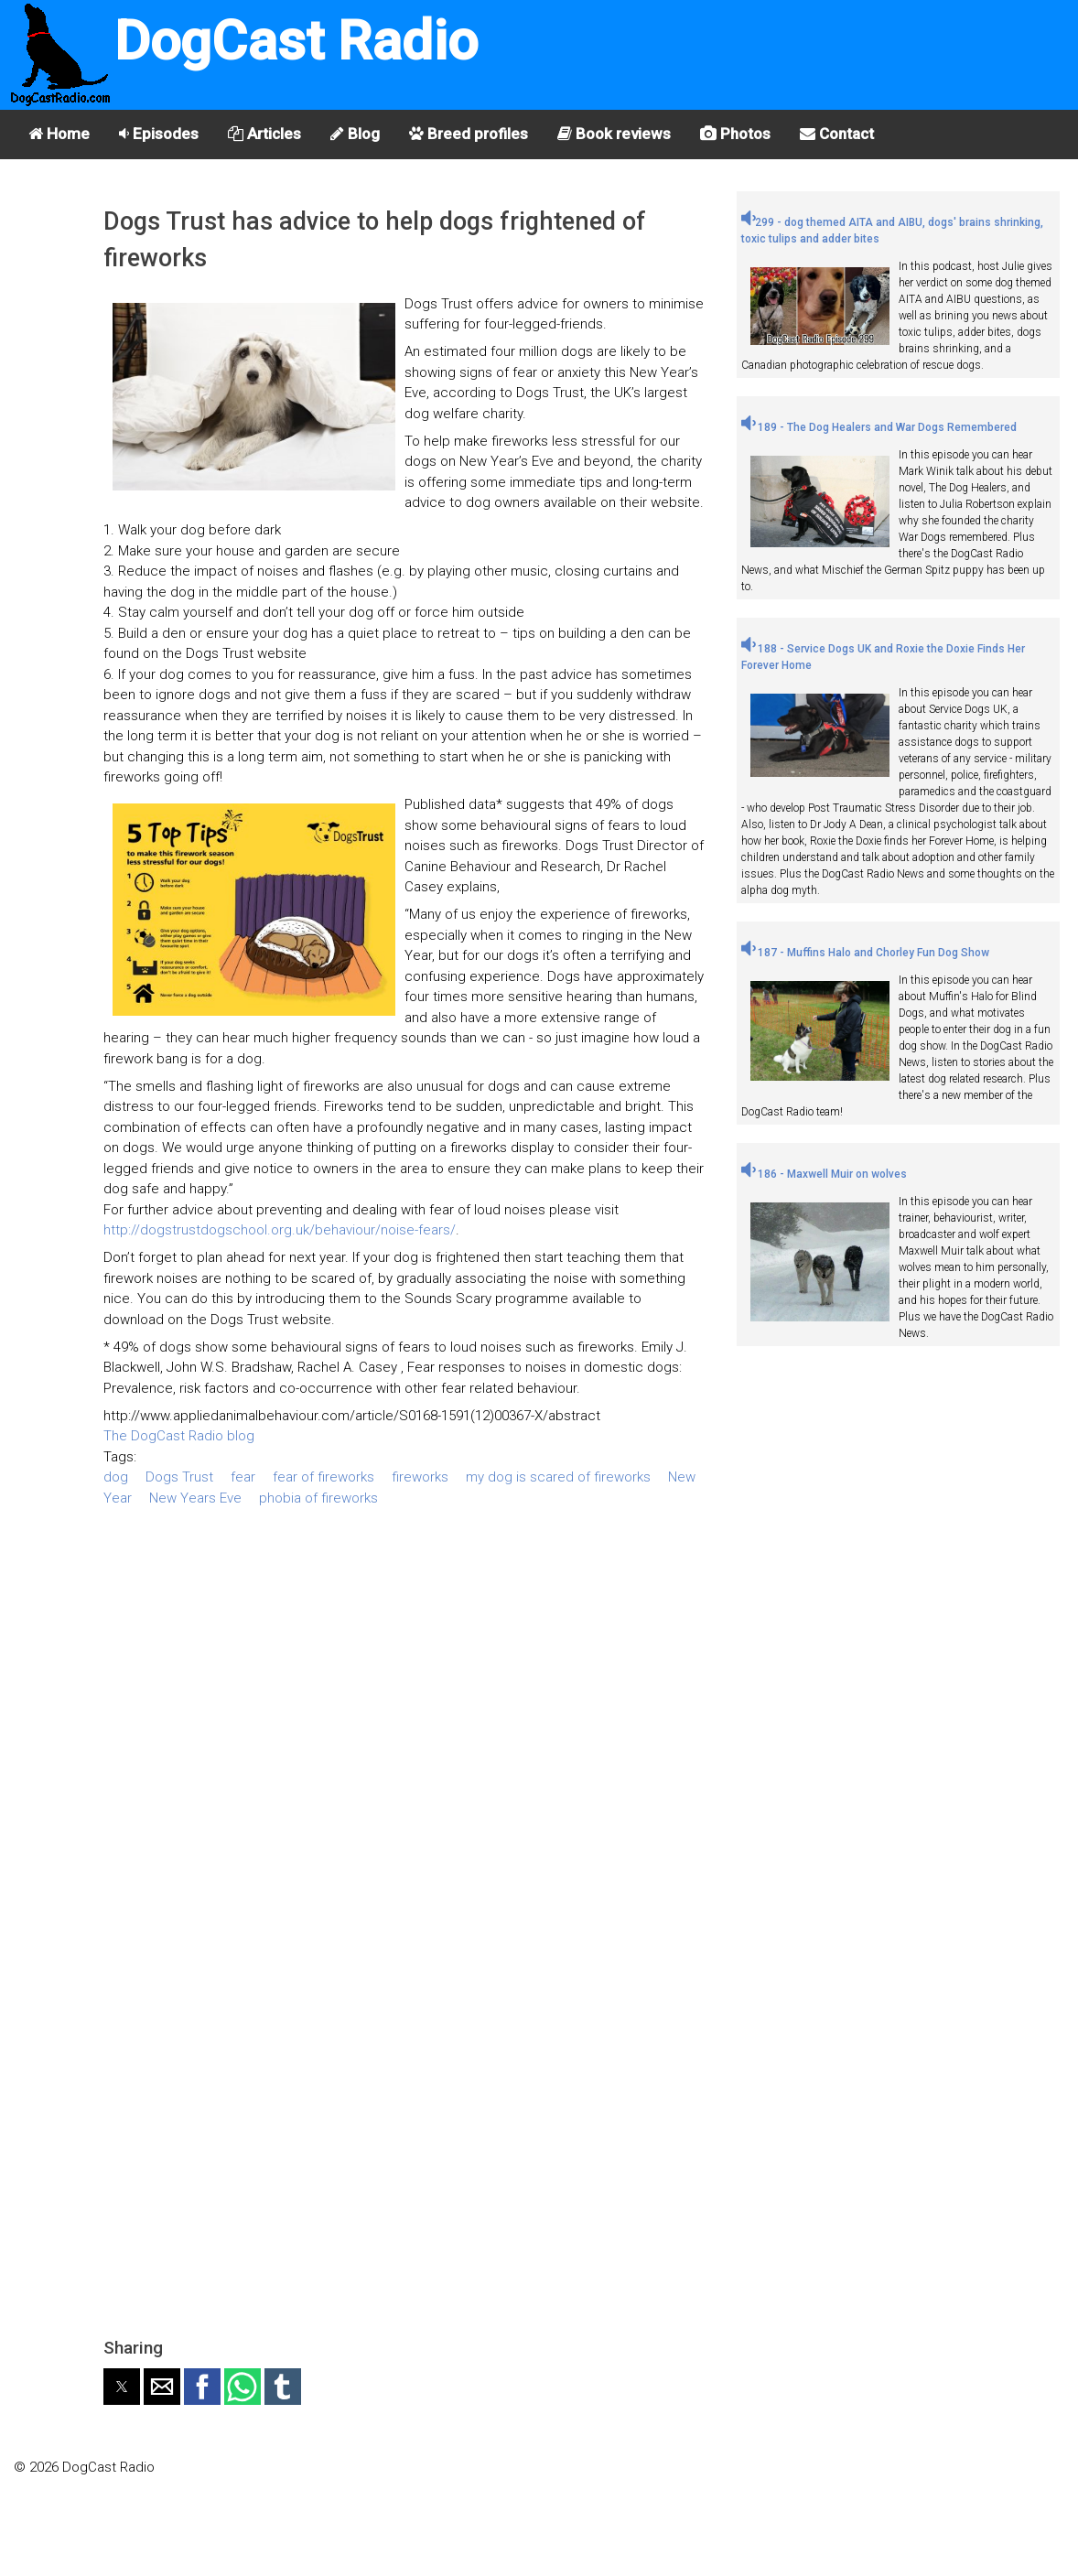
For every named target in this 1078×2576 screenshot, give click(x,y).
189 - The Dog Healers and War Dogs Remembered (879, 427)
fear (243, 1477)
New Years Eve (195, 1498)
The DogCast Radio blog (178, 1436)
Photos (735, 133)
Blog (355, 133)
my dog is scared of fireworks (558, 1477)
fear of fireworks (323, 1477)
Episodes (159, 133)
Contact (837, 133)
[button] (121, 2386)
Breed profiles (468, 133)
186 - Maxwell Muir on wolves (824, 1174)
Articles (264, 133)
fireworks (420, 1477)
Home (59, 133)
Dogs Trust (179, 1477)
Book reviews (614, 133)
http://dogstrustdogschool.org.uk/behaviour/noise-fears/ (279, 1230)
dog (115, 1477)
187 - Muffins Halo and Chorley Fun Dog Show (865, 952)
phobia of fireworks (318, 1498)
